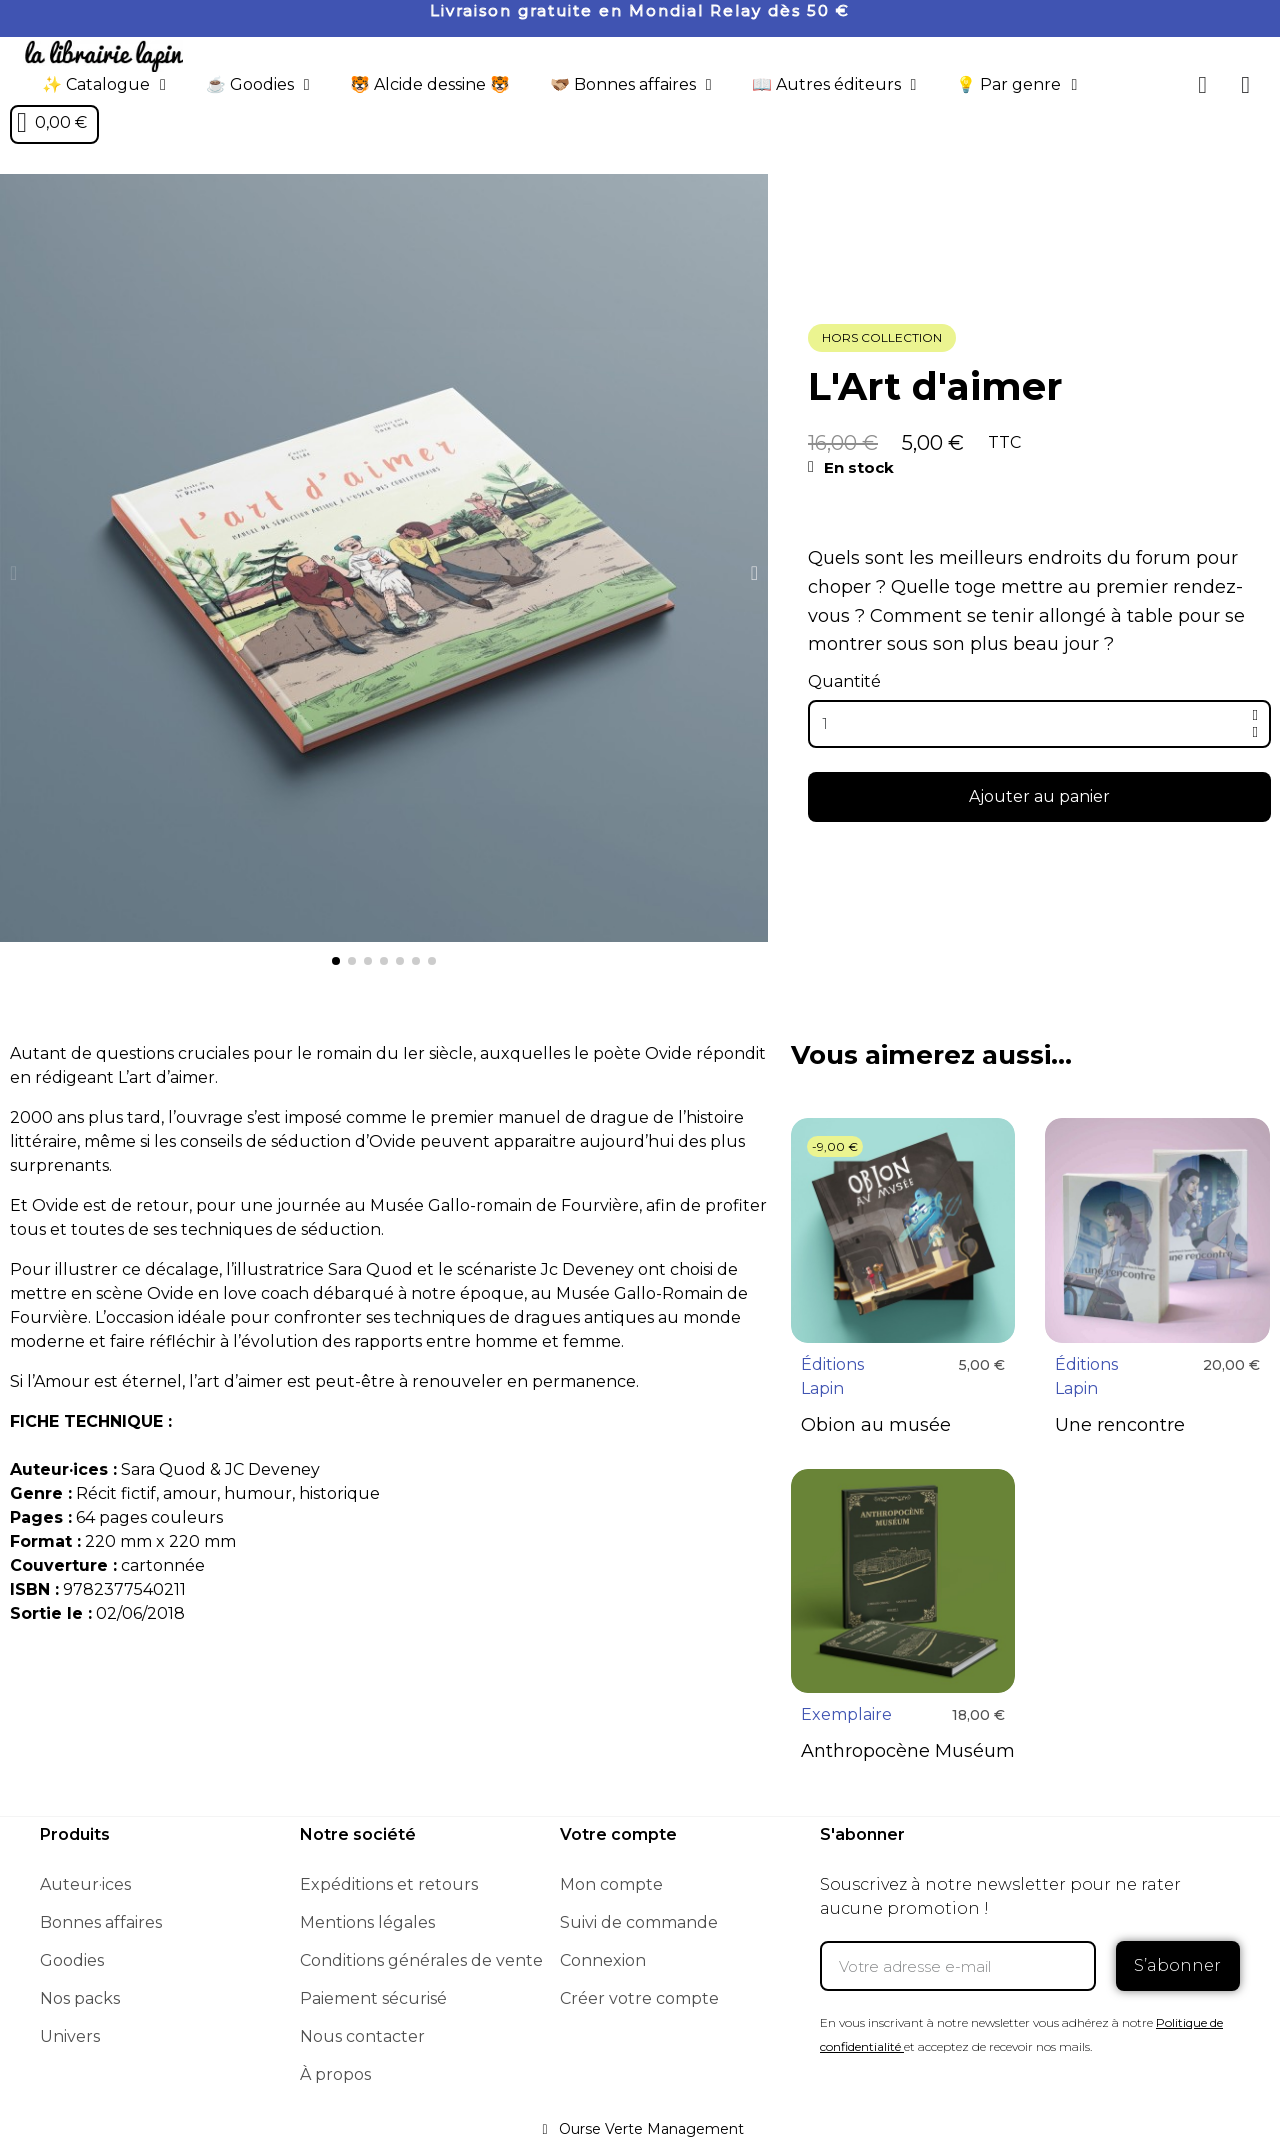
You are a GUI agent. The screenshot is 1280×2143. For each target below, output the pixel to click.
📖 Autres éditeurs (834, 85)
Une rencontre (1120, 1425)
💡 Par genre (1016, 85)
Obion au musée (876, 1425)
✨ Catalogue (104, 85)
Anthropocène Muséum (908, 1751)
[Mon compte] (1245, 85)
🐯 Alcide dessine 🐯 (430, 84)
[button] (1203, 85)
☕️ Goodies (258, 85)
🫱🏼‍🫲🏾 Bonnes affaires (631, 85)
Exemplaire (846, 1714)
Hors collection (882, 337)
